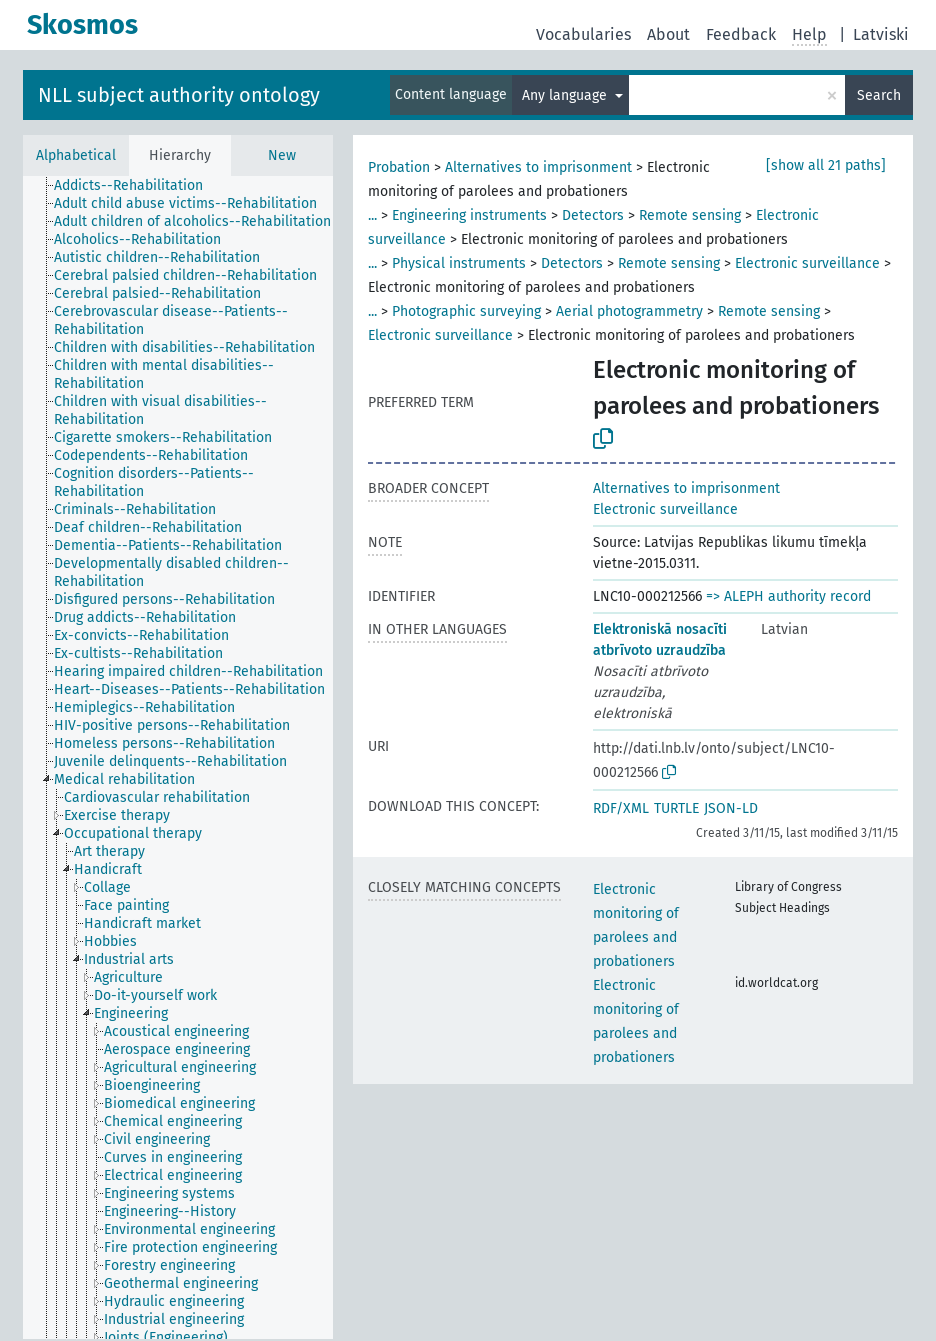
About (668, 34)
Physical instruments (459, 263)
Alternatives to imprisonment (538, 167)
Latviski (881, 34)
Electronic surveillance (807, 263)
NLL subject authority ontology (179, 95)
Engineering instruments (469, 215)
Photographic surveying (466, 311)
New (282, 155)
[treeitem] (137, 186)
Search (879, 95)
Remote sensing (690, 215)
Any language (566, 95)
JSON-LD (731, 808)
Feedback (741, 34)
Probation (399, 167)
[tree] (178, 757)
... (372, 215)
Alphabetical (76, 155)
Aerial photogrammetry (629, 311)
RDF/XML (621, 808)
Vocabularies (583, 34)
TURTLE (676, 808)
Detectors (593, 215)
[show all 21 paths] (826, 165)
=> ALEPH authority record (788, 596)
